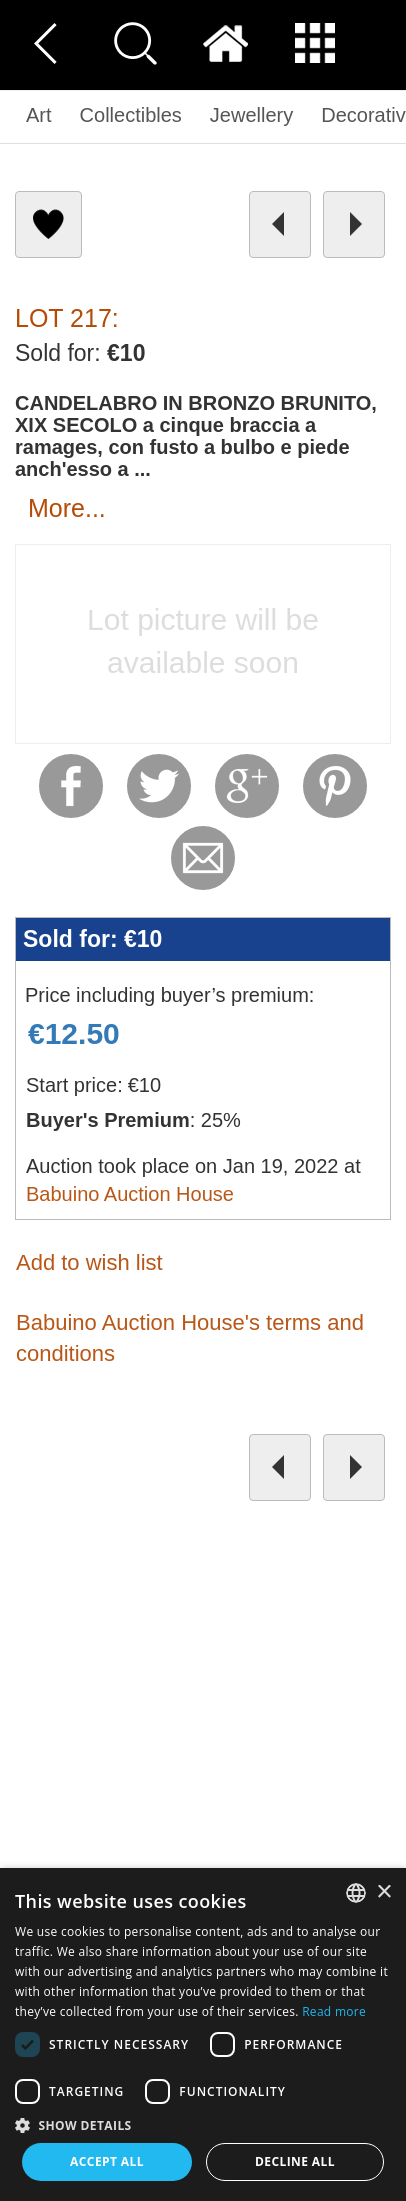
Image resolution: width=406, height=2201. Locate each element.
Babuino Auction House (130, 1194)
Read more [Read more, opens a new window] (334, 2011)
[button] (203, 2124)
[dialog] (203, 2034)
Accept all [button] (107, 2161)
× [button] (383, 1892)
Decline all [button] (295, 2161)
